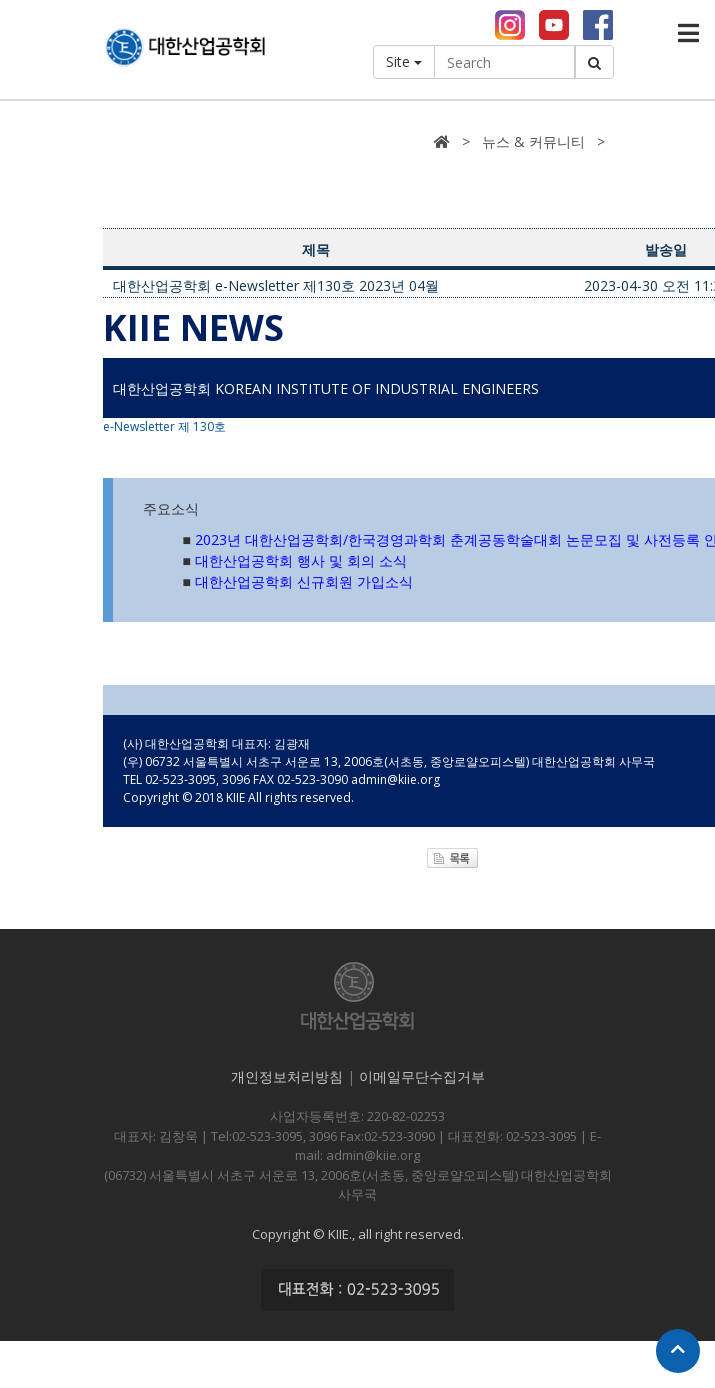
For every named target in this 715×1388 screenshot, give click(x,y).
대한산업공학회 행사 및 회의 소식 (301, 562)
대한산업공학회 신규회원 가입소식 (304, 583)
